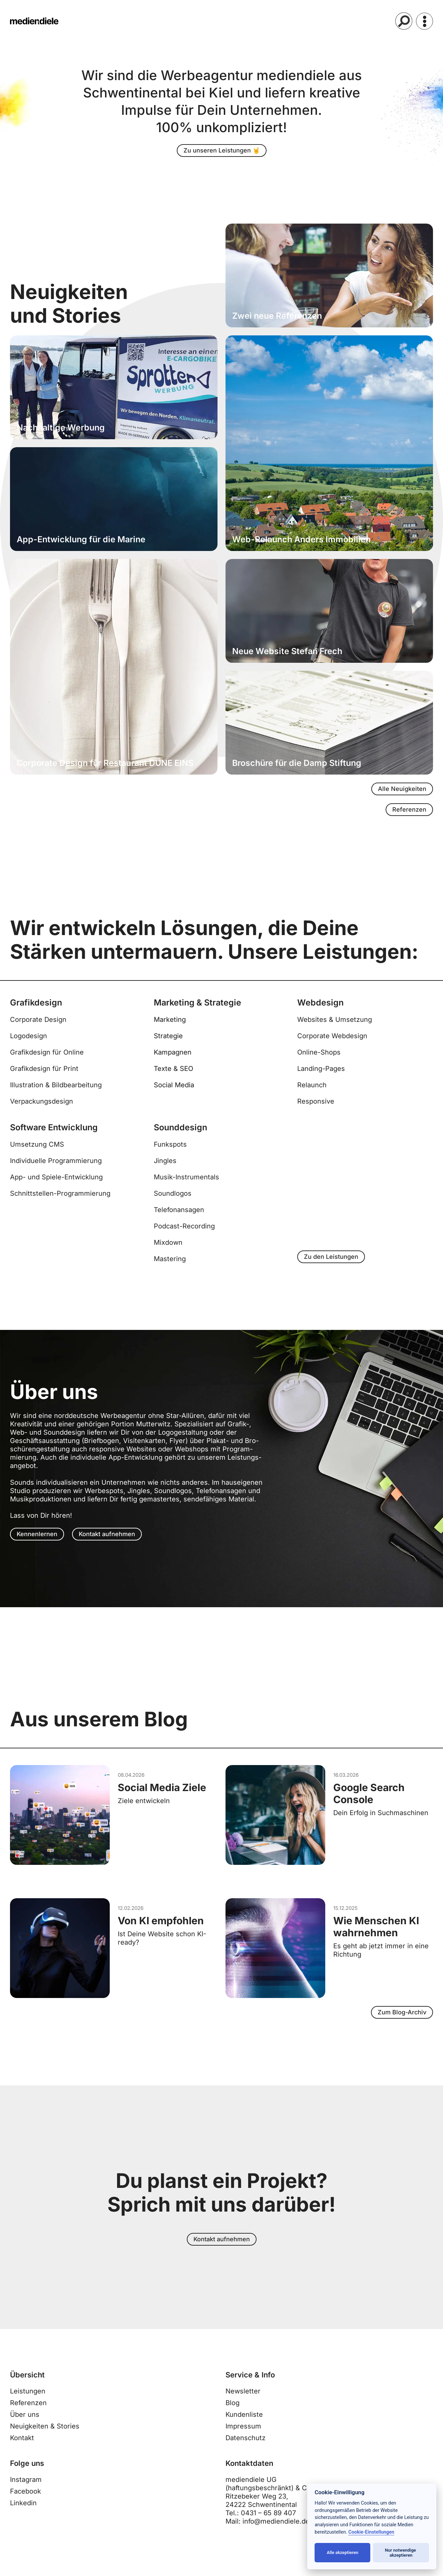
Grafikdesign (36, 1009)
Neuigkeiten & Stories (44, 2438)
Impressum (243, 2438)
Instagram (26, 2492)
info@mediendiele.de (276, 2533)
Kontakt (22, 2450)
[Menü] (424, 21)
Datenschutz (246, 2450)
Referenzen (28, 2415)
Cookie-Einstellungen (371, 2532)
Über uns (24, 2426)
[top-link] (434, 1297)
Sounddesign (180, 1133)
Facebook (25, 2503)
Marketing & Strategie (197, 1009)
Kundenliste (244, 2426)
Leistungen (27, 2403)
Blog (233, 2415)
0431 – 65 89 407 (268, 2525)
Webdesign (320, 1009)
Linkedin (23, 2515)
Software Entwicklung (54, 1133)
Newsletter (243, 2403)
